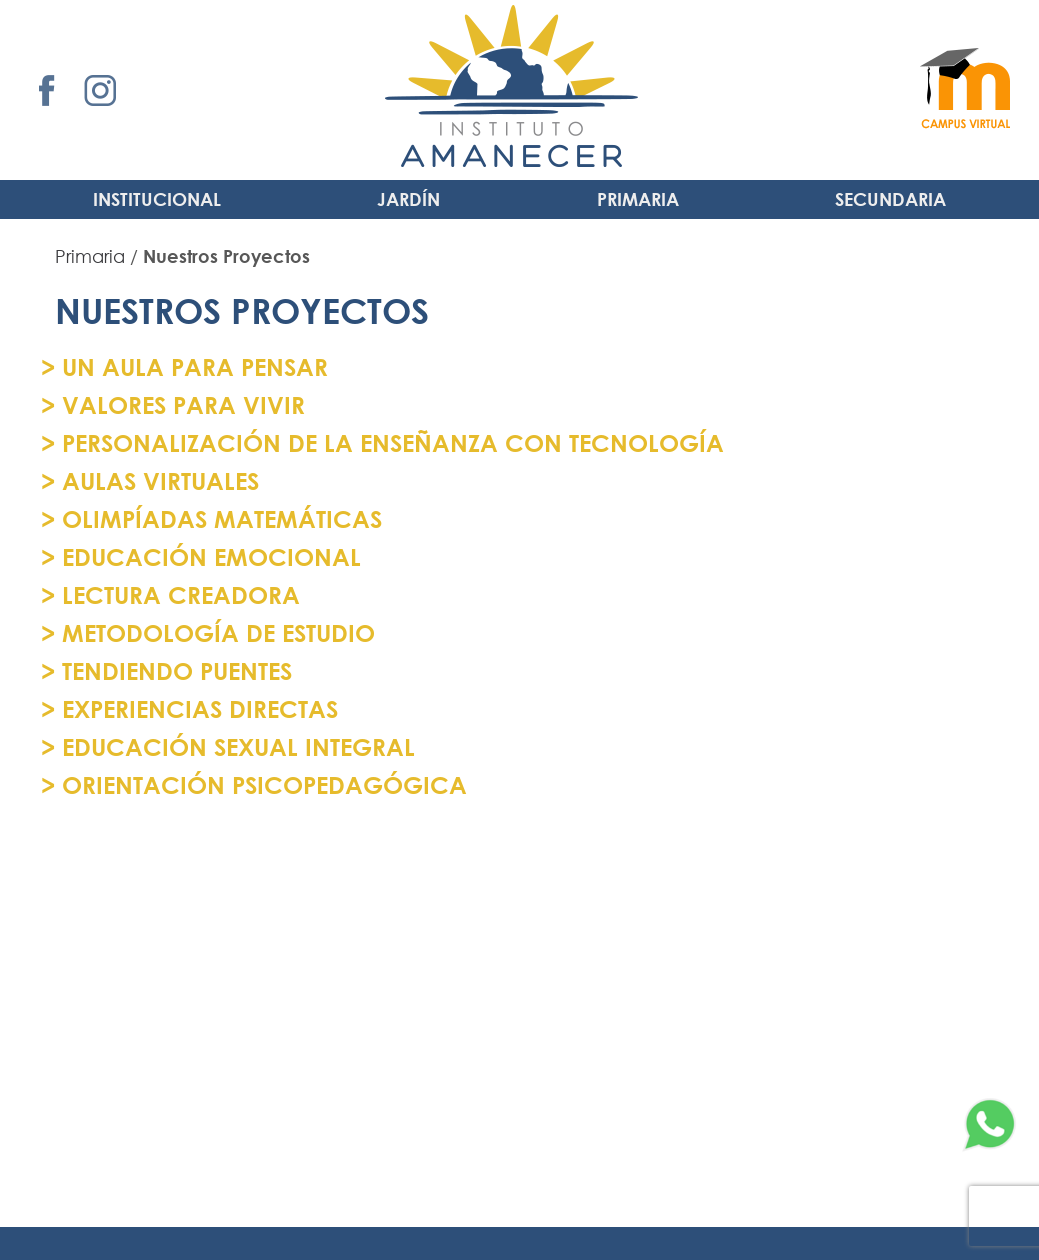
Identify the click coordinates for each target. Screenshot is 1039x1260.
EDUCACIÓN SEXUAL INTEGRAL (235, 746)
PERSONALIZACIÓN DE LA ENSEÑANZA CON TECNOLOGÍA (389, 442)
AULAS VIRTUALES (157, 480)
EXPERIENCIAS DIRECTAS (196, 708)
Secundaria (890, 199)
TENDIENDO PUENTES (173, 670)
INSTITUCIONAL (157, 199)
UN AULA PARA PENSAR (191, 366)
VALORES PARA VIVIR (180, 404)
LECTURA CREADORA (177, 594)
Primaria (638, 199)
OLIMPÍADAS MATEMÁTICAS (218, 518)
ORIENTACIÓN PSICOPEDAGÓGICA (261, 784)
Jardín (408, 199)
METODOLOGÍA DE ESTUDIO (215, 632)
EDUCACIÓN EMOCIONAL (208, 556)
